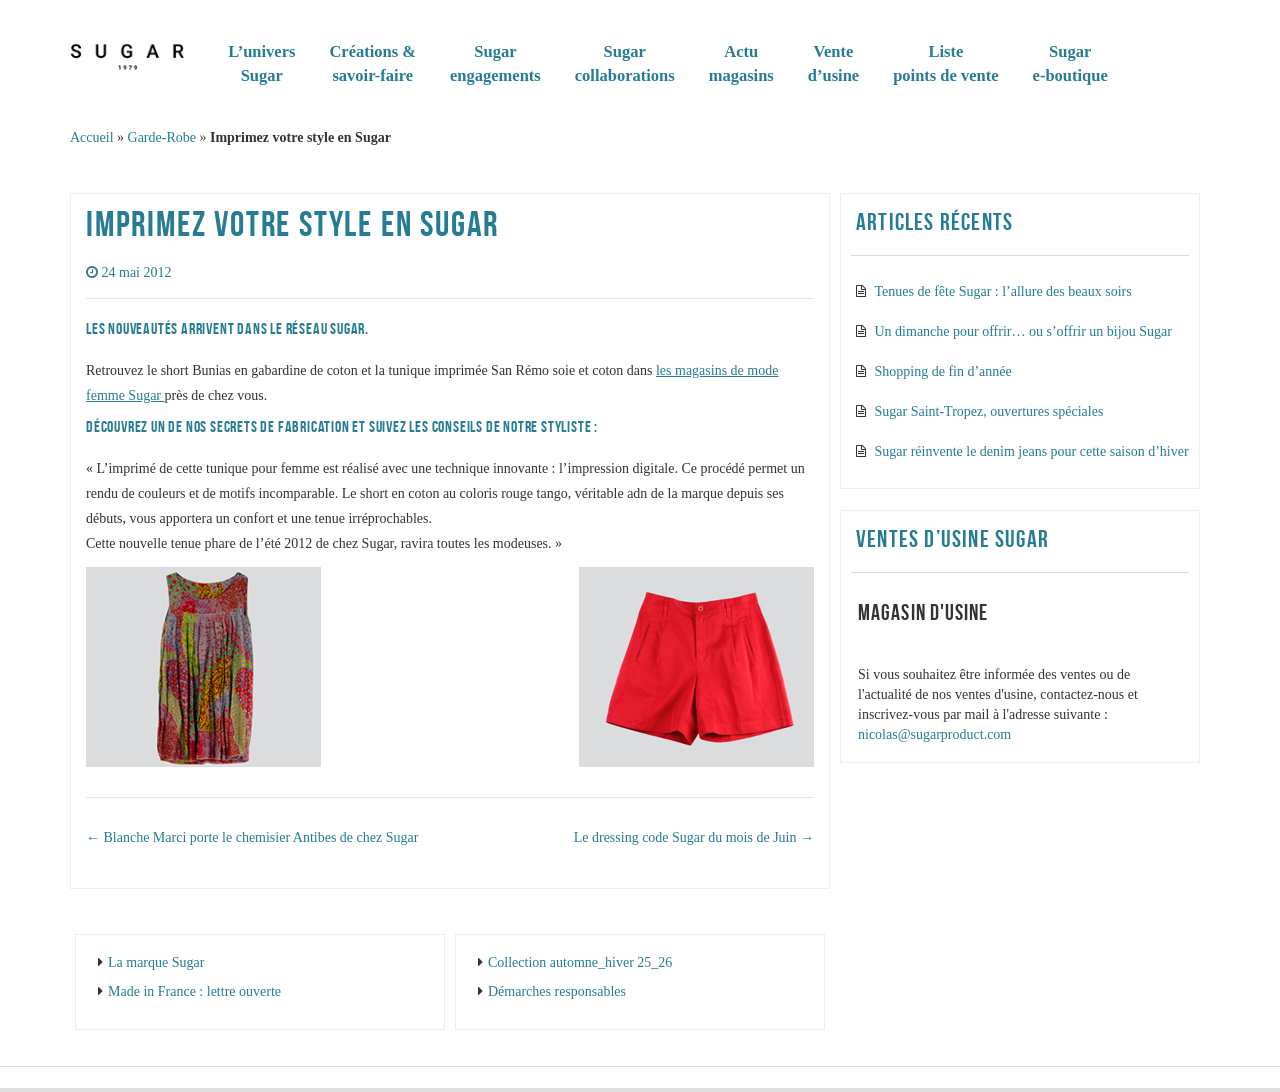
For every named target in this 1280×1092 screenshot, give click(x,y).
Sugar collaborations (625, 63)
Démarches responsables (557, 991)
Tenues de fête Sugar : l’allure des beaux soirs (1003, 291)
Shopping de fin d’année (943, 371)
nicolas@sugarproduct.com (934, 734)
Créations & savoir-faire (372, 63)
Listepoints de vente (945, 63)
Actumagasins (741, 63)
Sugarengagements (495, 63)
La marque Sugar (156, 962)
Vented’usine (833, 63)
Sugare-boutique (1070, 63)
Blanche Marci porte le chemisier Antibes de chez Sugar (252, 837)
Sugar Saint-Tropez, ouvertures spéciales (989, 411)
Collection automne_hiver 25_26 (580, 962)
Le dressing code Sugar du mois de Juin (694, 837)
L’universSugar (261, 63)
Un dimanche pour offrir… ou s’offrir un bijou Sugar (1023, 331)
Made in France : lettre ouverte (194, 991)
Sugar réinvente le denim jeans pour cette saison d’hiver (1032, 451)
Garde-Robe (162, 137)
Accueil (92, 137)
